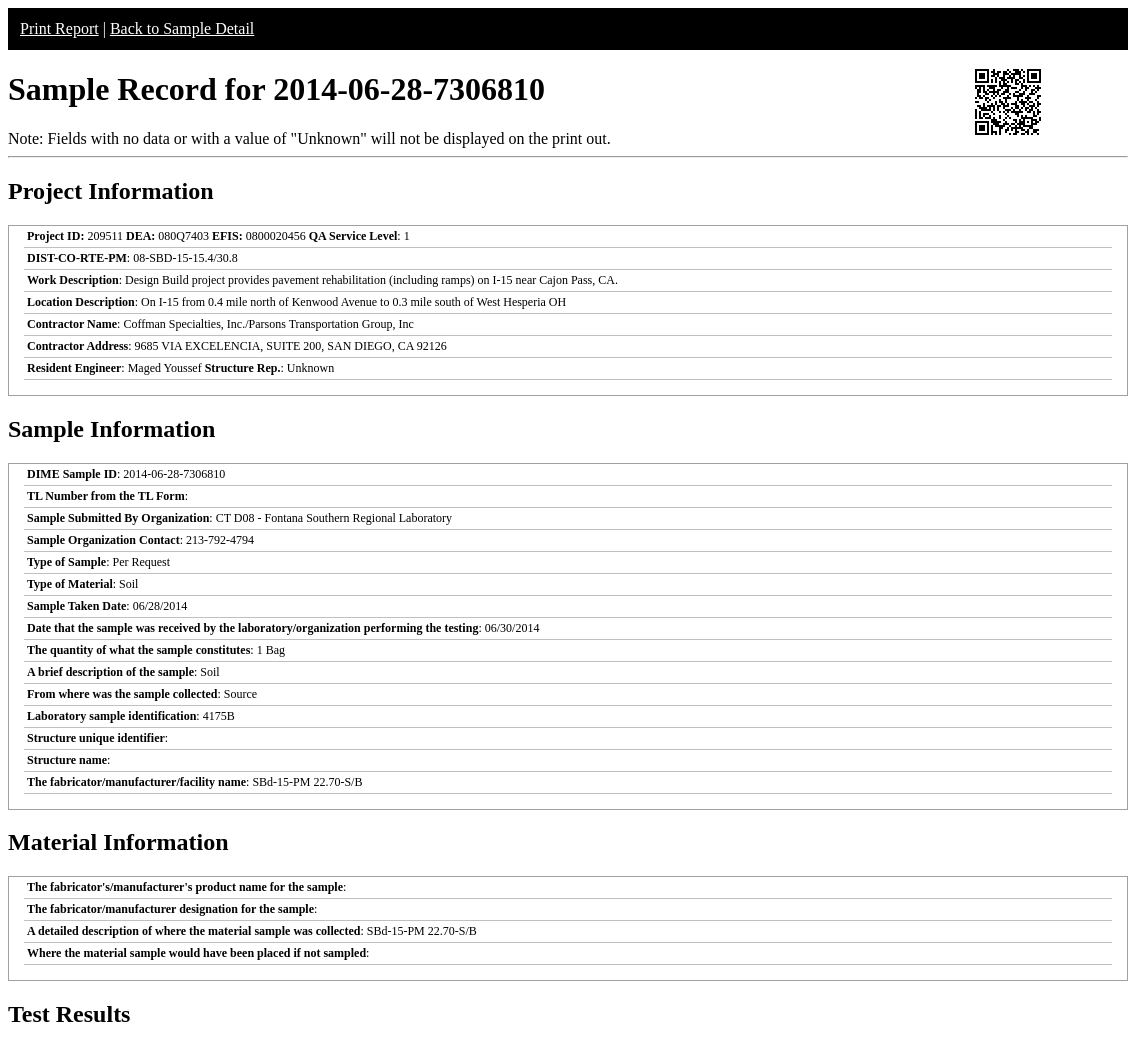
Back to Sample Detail (182, 28)
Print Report (59, 28)
